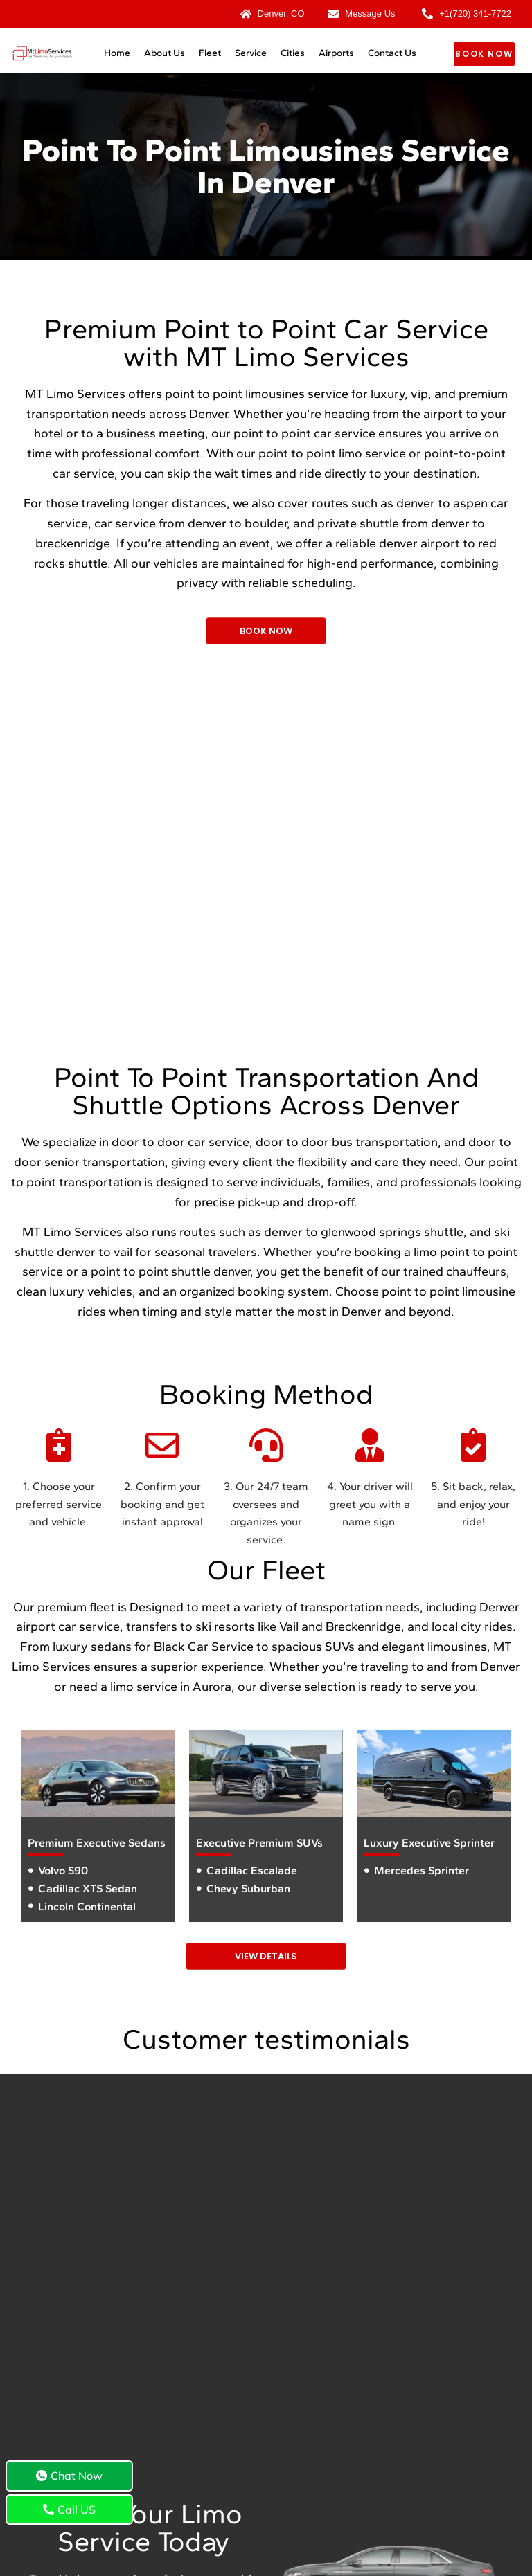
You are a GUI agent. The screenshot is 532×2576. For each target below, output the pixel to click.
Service (251, 53)
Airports (336, 53)
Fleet (210, 53)
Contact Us (392, 53)
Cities (293, 53)
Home (117, 53)
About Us (164, 53)
